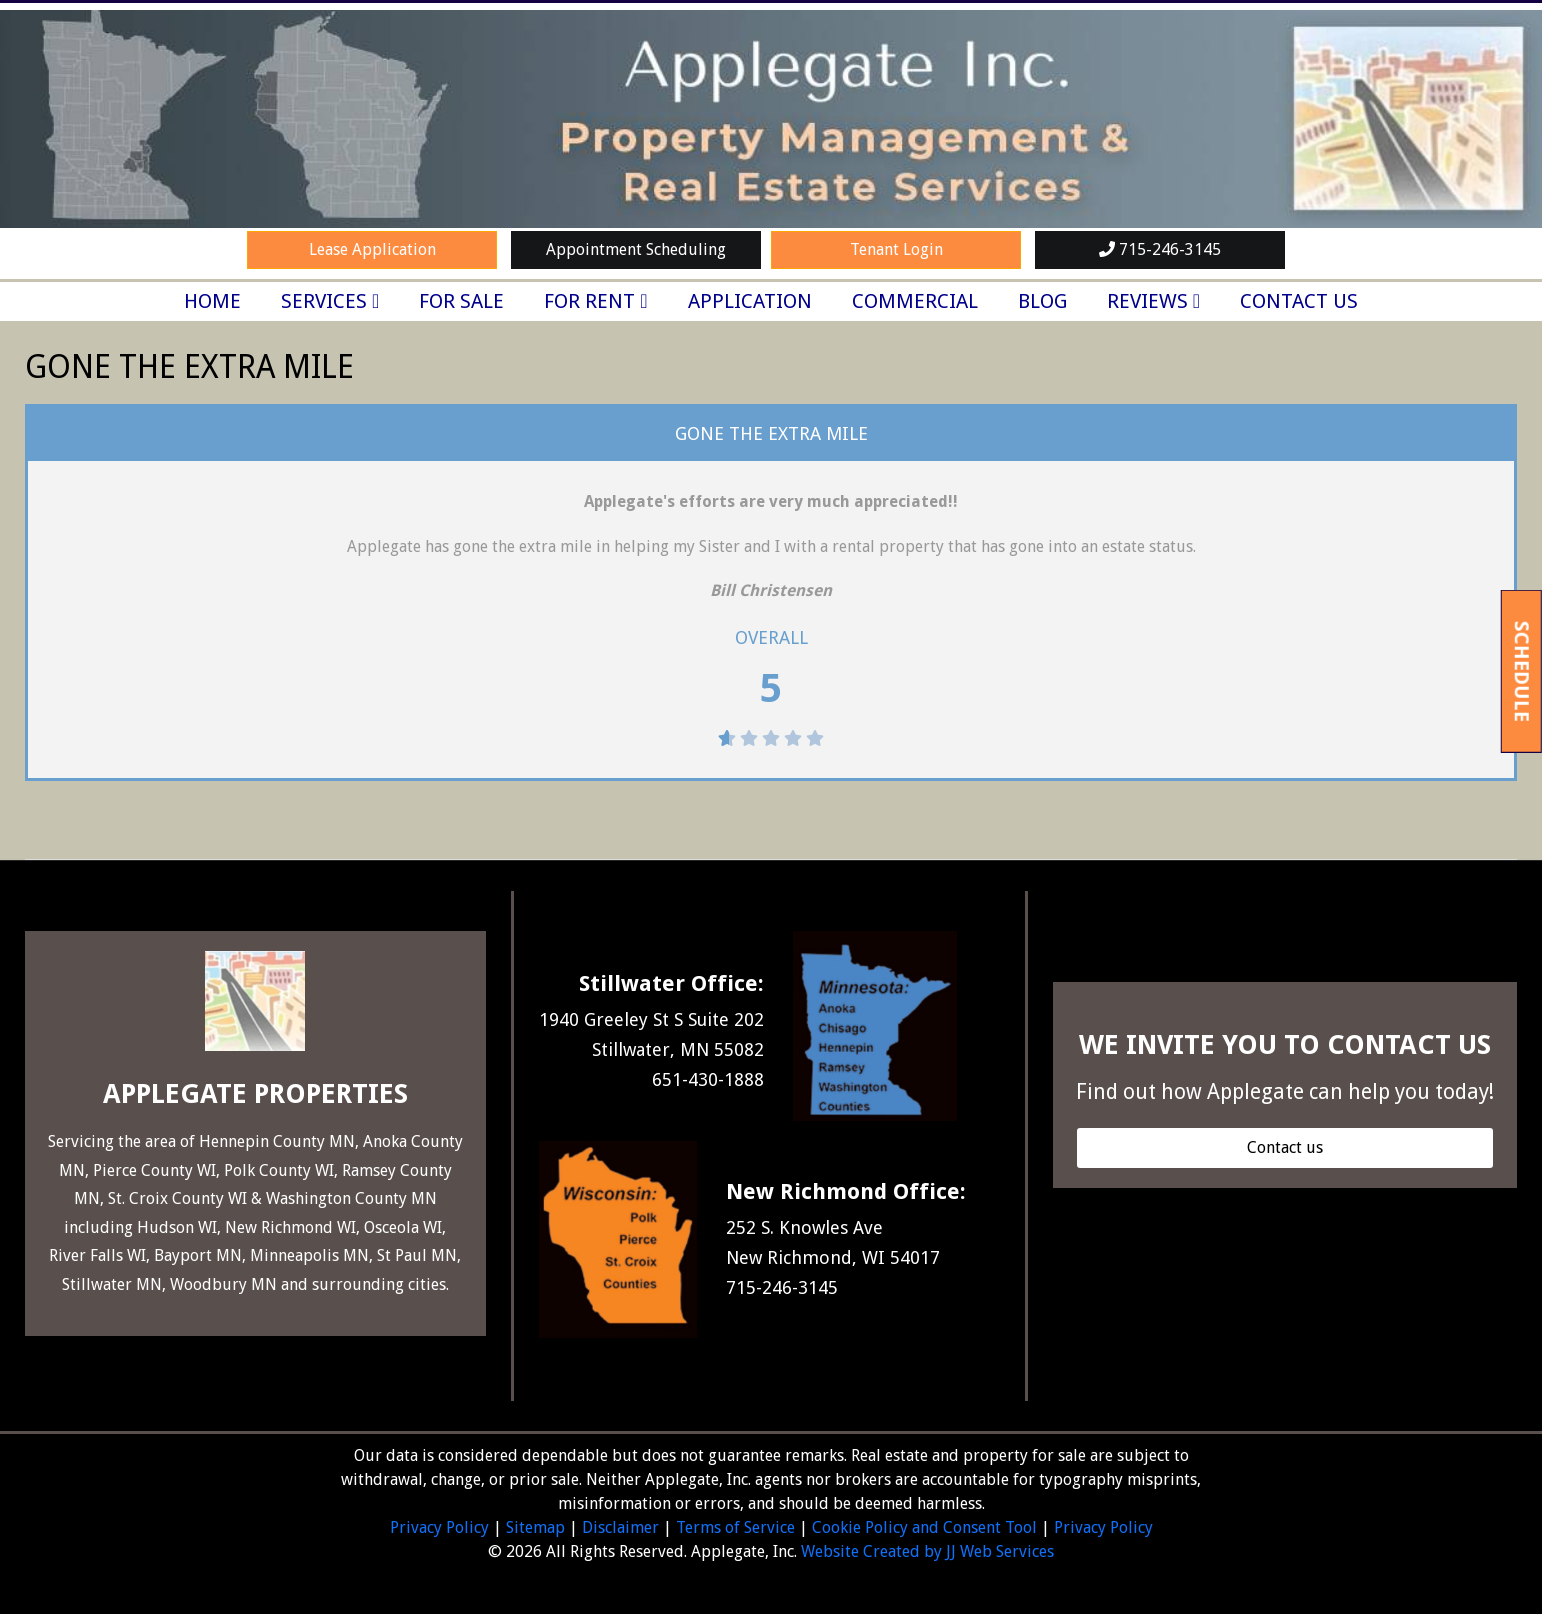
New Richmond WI (290, 1227)
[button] (1285, 1147)
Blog (1042, 301)
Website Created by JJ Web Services (927, 1551)
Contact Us (1299, 301)
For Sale (461, 301)
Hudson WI (177, 1227)
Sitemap (535, 1527)
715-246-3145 (1160, 249)
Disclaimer (620, 1527)
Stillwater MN (112, 1284)
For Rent (589, 301)
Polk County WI (279, 1170)
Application (750, 301)
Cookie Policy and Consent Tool (924, 1527)
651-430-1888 (708, 1079)
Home (212, 301)
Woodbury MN (223, 1284)
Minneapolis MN (309, 1255)
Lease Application (372, 249)
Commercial (915, 301)
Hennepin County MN (277, 1141)
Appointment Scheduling (636, 249)
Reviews (1147, 301)
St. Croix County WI (177, 1198)
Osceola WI (403, 1227)
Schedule (1522, 670)
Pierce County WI (154, 1170)
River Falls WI (97, 1255)
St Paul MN (417, 1255)
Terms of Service (735, 1527)
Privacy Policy (439, 1527)
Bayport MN (196, 1255)
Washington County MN (351, 1198)
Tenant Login (896, 249)
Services (324, 301)
